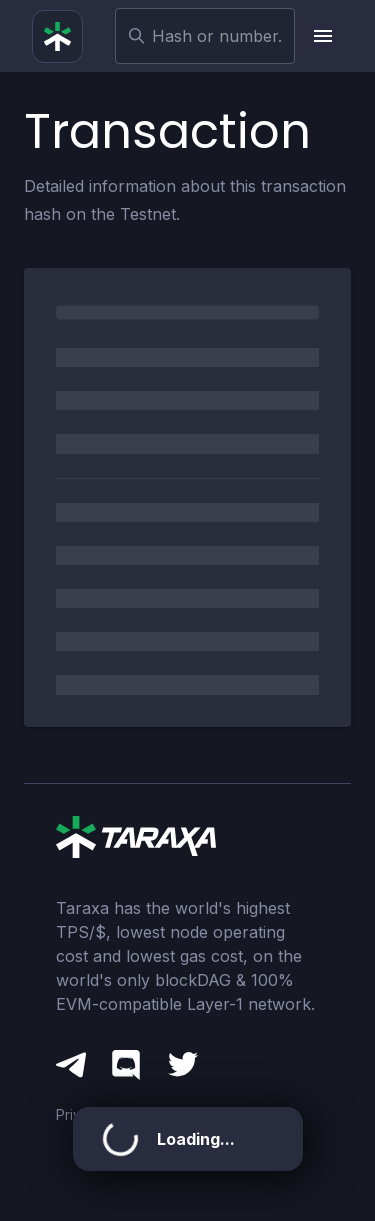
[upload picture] (323, 36)
